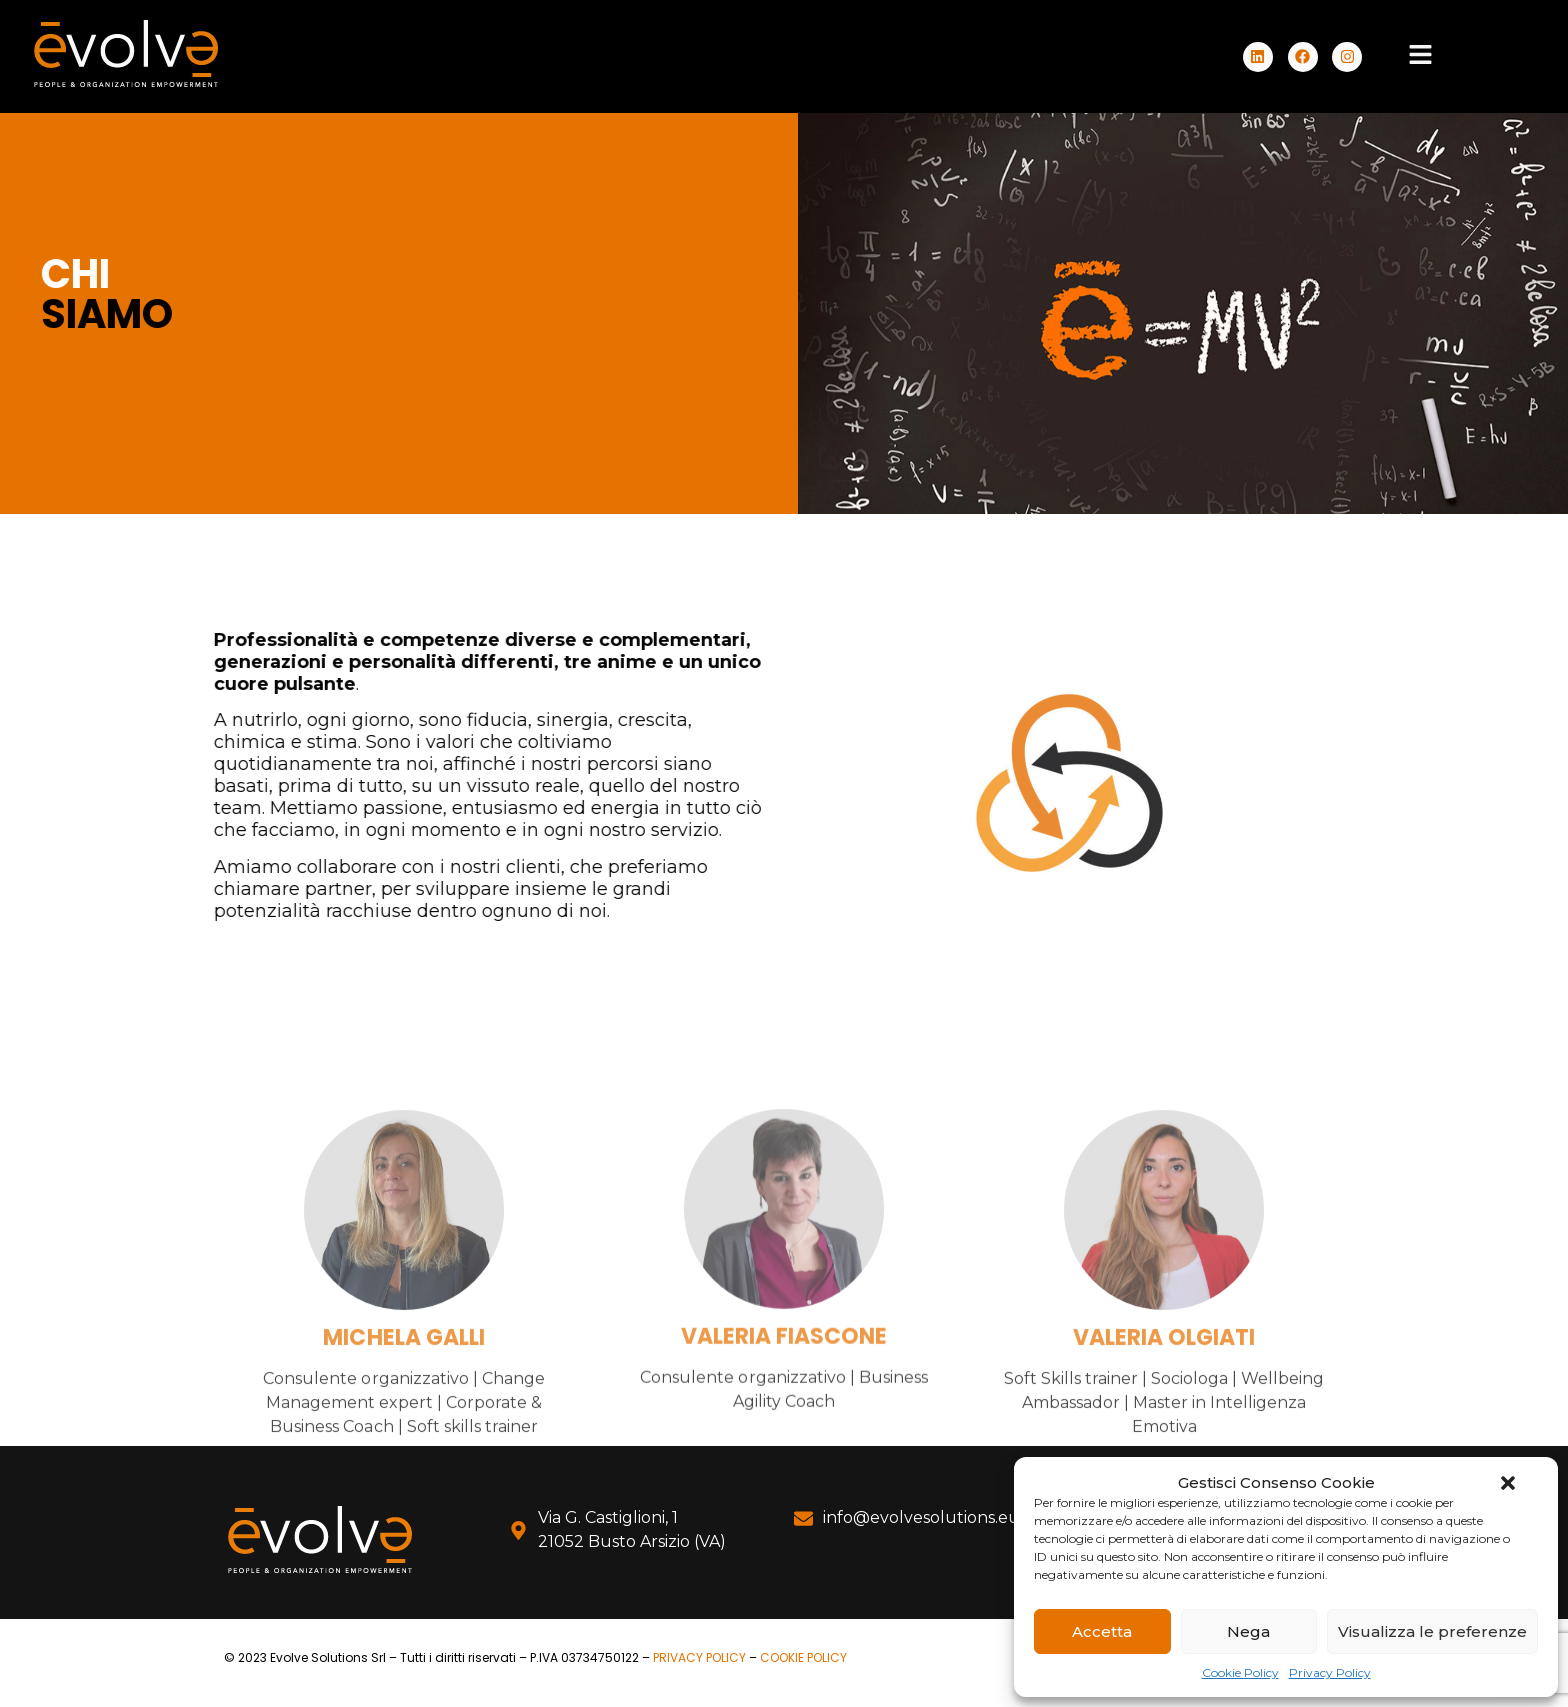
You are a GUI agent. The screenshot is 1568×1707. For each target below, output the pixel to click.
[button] (1508, 1483)
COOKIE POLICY (803, 1657)
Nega (1248, 1631)
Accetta (1102, 1631)
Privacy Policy (1330, 1672)
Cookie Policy (1240, 1672)
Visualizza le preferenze (1432, 1631)
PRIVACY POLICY (699, 1657)
